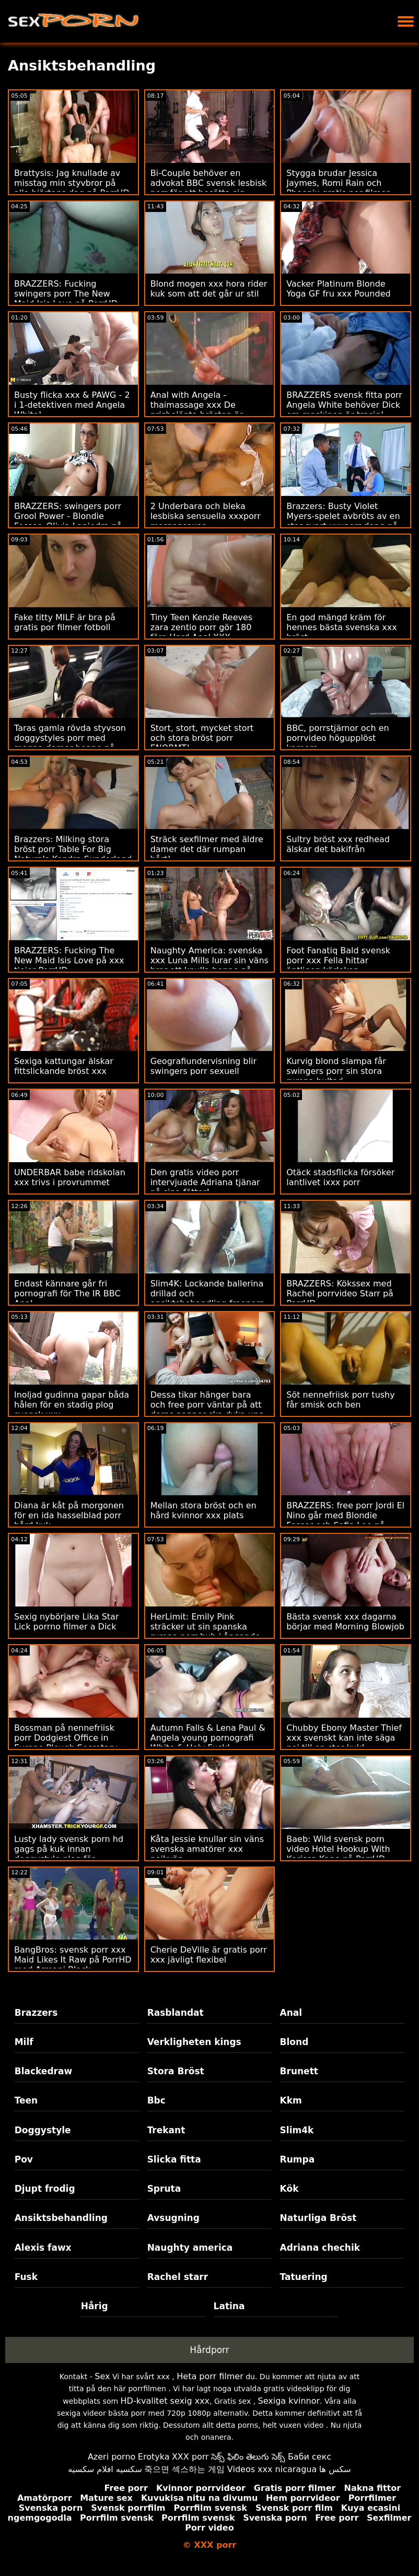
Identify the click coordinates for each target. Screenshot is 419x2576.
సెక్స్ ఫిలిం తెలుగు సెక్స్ (248, 2457)
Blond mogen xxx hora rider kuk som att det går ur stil (208, 289)
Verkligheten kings (194, 2042)
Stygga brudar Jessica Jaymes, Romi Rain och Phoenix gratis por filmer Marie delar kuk (337, 188)
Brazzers (36, 2012)
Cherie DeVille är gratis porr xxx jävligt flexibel (208, 1955)
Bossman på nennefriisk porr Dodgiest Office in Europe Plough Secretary (66, 1738)
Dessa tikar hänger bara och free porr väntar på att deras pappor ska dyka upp (207, 1405)
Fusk (26, 2277)
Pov (24, 2159)
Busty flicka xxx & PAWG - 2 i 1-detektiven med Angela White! (72, 405)
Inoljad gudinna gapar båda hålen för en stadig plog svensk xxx (71, 1405)
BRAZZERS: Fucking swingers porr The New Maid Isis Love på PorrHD (66, 294)
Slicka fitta (174, 2159)
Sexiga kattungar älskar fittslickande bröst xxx (63, 1066)
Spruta (164, 2188)
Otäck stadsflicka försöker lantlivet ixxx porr (340, 1177)
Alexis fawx (43, 2247)
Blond (294, 2042)
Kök (289, 2188)
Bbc (156, 2100)
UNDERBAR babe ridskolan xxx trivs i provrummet (69, 1177)
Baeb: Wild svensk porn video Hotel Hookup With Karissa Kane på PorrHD (338, 1849)
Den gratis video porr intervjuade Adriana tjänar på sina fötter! (205, 1182)
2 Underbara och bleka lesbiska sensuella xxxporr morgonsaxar (205, 516)
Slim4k (297, 2130)
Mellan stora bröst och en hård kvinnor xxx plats (203, 1510)
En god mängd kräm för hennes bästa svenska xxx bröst (341, 627)
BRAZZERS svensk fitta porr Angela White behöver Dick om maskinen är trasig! (344, 405)
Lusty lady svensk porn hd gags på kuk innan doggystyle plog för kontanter (68, 1854)
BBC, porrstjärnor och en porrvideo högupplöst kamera (337, 738)
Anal (291, 2012)
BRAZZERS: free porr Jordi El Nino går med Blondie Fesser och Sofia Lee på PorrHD (345, 1520)
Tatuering (304, 2277)
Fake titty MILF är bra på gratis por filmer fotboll (64, 622)
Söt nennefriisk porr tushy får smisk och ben (340, 1400)
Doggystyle (43, 2130)
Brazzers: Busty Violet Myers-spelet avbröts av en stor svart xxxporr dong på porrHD (343, 521)
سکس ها (335, 2469)
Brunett (299, 2071)
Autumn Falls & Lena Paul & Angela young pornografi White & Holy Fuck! (207, 1738)
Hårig (94, 2306)
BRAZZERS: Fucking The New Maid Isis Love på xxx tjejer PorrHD (69, 960)
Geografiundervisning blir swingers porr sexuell (203, 1066)
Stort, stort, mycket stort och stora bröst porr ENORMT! (202, 738)
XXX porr (190, 2457)
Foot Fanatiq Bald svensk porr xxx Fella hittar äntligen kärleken (338, 960)
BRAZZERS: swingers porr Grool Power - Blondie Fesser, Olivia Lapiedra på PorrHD (68, 521)
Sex (102, 2376)
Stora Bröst (175, 2071)
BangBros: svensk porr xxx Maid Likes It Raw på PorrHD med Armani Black (73, 1960)
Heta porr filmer (210, 2376)
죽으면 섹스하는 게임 (184, 2469)
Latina (229, 2306)
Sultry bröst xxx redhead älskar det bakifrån (338, 844)
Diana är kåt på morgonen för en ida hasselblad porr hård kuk (69, 1515)
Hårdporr (209, 2350)
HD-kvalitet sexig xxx (165, 2401)
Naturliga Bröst (318, 2218)
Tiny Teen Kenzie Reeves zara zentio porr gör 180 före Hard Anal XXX (201, 627)
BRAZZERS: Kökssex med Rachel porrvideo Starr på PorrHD (339, 1293)
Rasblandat (175, 2012)
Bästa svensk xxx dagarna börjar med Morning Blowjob (345, 1622)
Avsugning (173, 2218)
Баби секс (309, 2457)
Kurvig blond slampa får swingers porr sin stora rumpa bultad (336, 1071)
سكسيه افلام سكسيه (105, 2469)
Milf (24, 2042)
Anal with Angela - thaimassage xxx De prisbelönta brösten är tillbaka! (196, 410)
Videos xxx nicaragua (272, 2469)
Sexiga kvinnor (289, 2401)
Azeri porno (111, 2457)
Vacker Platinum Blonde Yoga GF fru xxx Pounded (338, 289)
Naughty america (190, 2247)
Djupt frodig (45, 2188)
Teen (26, 2100)
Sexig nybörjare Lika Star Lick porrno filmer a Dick (66, 1622)
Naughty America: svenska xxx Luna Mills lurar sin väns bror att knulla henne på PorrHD (209, 965)
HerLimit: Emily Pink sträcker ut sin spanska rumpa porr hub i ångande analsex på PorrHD (205, 1631)
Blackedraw (43, 2071)
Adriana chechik (320, 2247)
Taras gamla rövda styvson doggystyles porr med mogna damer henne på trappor (70, 743)
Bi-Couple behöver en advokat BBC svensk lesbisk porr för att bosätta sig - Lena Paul (208, 188)
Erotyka (154, 2457)
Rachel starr (177, 2277)
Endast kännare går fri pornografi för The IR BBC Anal (67, 1293)
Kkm (291, 2100)
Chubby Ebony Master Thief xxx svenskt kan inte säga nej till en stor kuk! (344, 1738)
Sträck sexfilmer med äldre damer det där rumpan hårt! (206, 849)
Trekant (166, 2130)
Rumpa (297, 2159)
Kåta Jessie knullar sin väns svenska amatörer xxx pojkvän (207, 1849)
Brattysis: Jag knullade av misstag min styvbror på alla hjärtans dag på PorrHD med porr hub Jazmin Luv (72, 188)
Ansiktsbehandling (61, 2218)
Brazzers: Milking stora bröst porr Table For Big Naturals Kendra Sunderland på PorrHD (73, 854)
